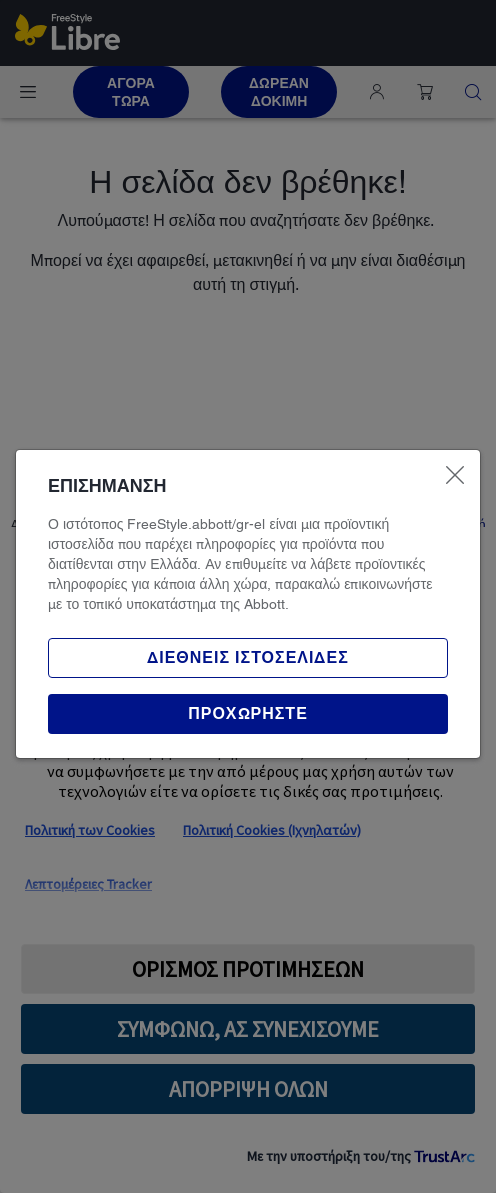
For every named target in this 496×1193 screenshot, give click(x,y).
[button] (248, 714)
